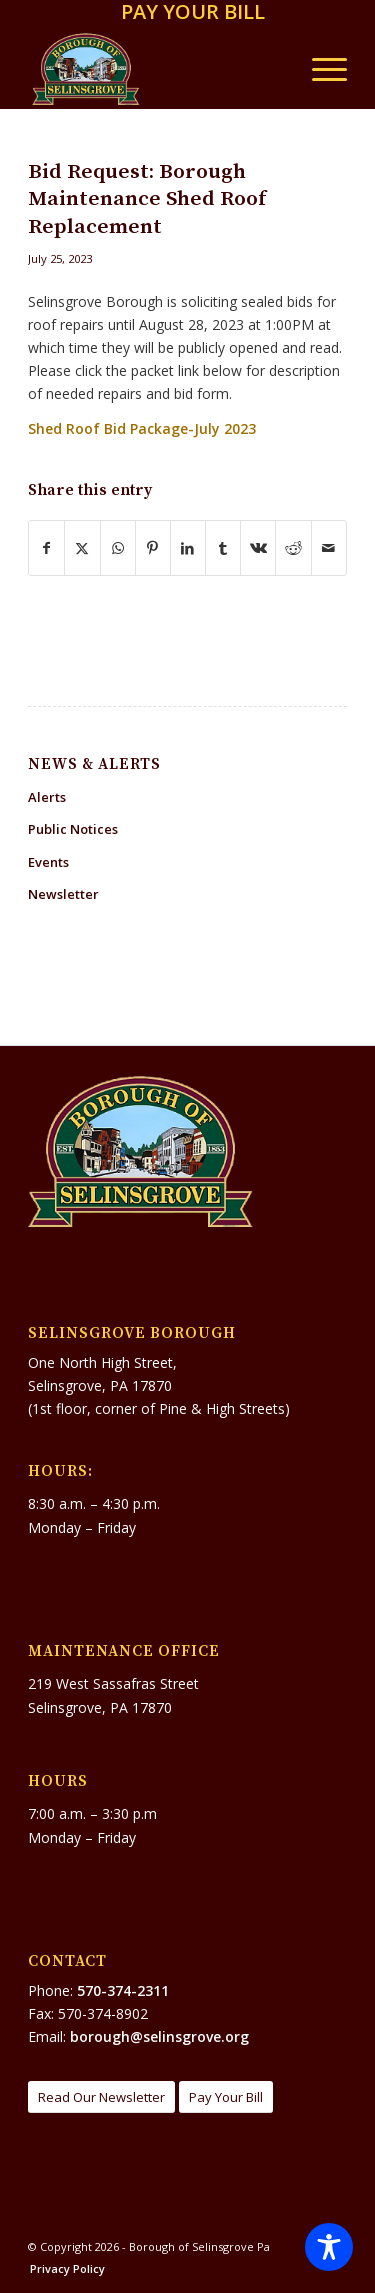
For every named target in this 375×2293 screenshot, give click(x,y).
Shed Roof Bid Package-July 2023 (142, 428)
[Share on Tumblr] (223, 548)
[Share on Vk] (258, 548)
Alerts (47, 797)
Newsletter (63, 894)
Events (48, 862)
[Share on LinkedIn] (188, 548)
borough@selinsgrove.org (159, 2036)
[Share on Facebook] (46, 548)
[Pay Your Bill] (226, 2097)
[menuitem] (193, 13)
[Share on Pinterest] (153, 548)
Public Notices (73, 829)
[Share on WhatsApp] (118, 548)
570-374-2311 (123, 1990)
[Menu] (319, 69)
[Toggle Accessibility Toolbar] (329, 2247)
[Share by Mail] (329, 548)
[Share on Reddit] (293, 548)
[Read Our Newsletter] (101, 2097)
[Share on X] (82, 548)
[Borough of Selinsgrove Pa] (155, 69)
